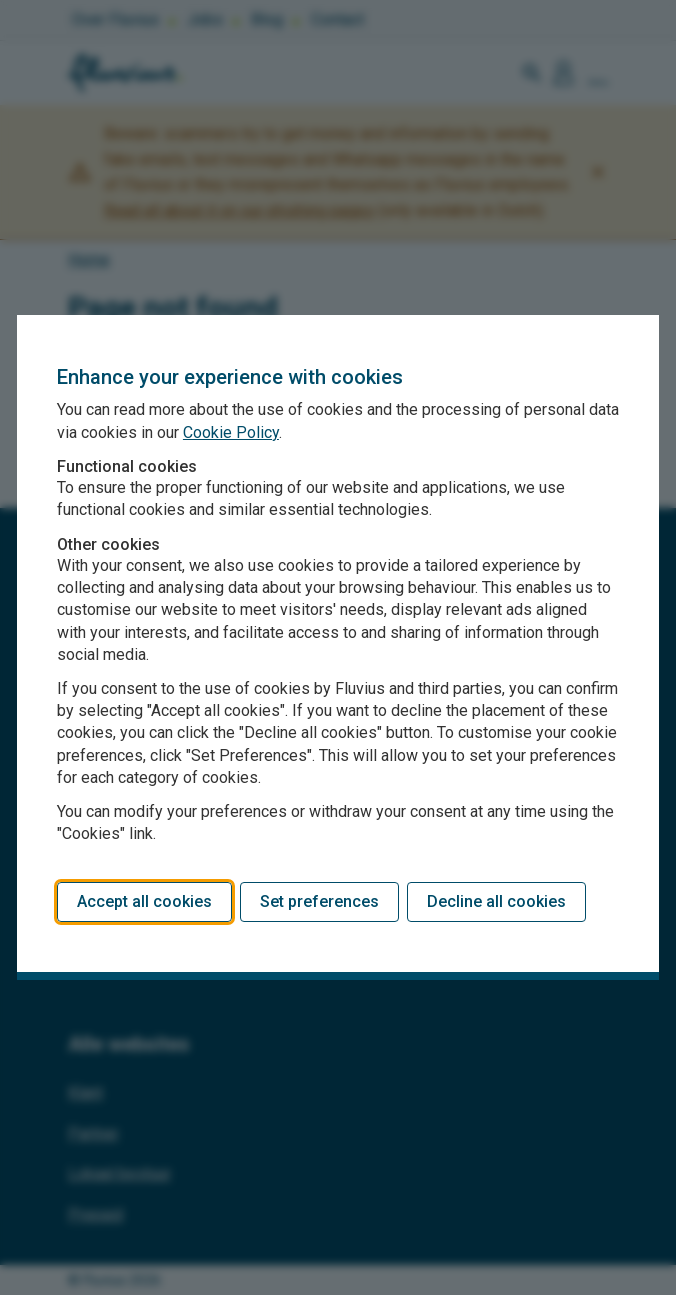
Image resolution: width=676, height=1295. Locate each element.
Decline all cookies (496, 901)
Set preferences (319, 901)
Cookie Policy (231, 432)
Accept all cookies (144, 901)
